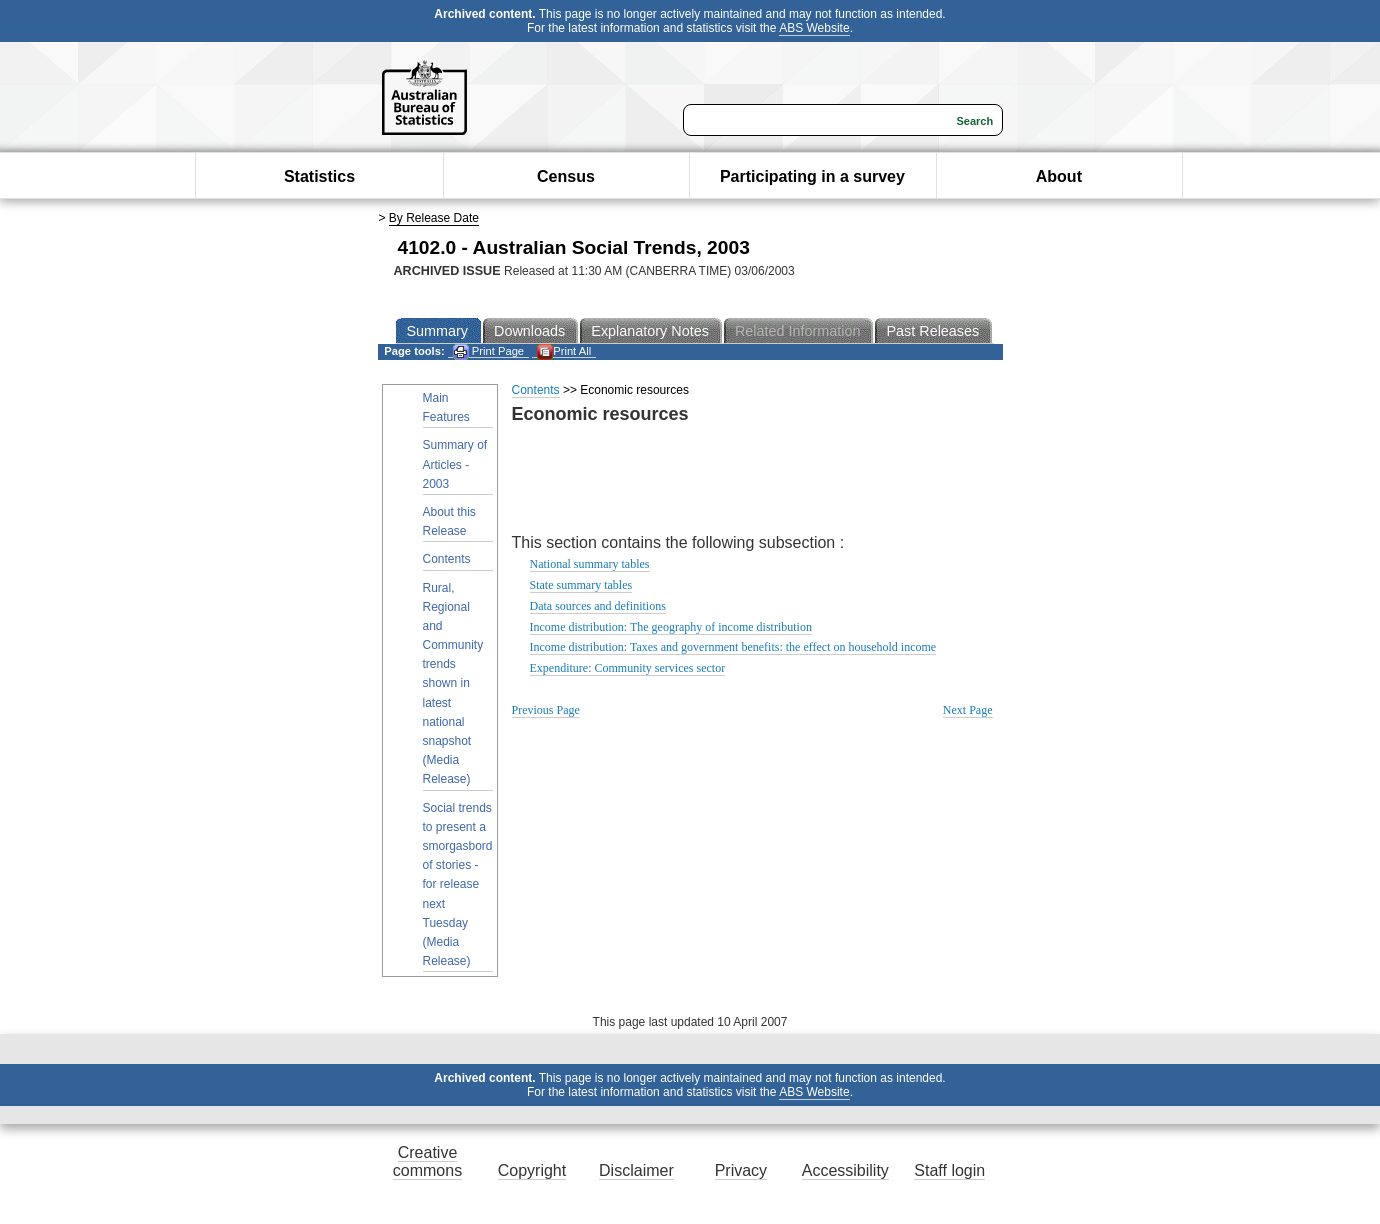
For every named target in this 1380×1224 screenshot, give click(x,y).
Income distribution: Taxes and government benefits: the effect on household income (733, 647)
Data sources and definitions (598, 606)
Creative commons (427, 1161)
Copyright (532, 1170)
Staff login (949, 1170)
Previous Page (546, 710)
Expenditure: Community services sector (628, 668)
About (1059, 176)
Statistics (319, 176)
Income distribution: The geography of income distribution (671, 627)
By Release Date (434, 218)
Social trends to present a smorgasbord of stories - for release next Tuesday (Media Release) (458, 885)
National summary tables (590, 564)
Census (566, 176)
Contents (447, 559)
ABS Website (814, 28)
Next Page (968, 710)
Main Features (446, 407)
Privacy (741, 1170)
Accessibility (845, 1170)
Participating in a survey (812, 176)
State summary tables (581, 585)
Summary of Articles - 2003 (455, 464)
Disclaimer (636, 1170)
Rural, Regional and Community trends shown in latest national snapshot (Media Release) (453, 684)
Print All (564, 351)
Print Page (488, 351)
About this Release (449, 521)
